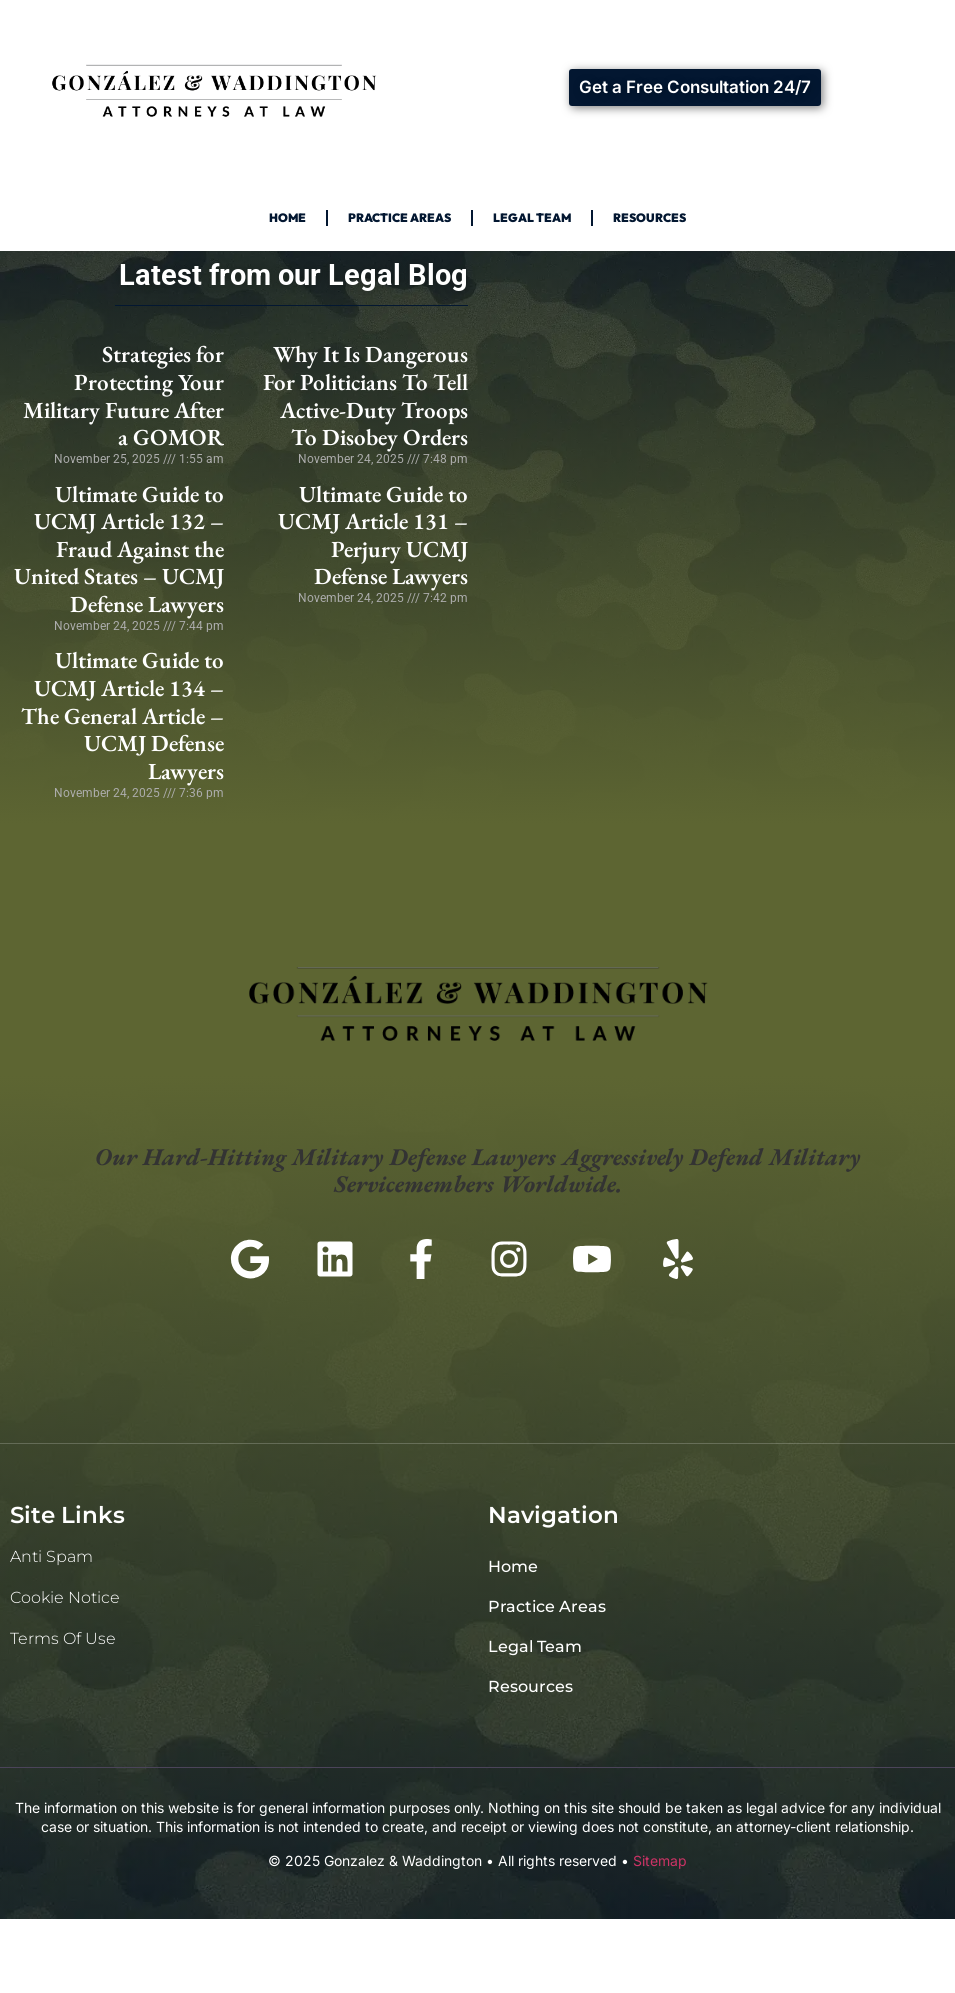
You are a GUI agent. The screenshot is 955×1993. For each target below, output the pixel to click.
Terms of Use (63, 1638)
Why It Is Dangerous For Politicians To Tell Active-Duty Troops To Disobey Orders (365, 395)
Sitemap (660, 1860)
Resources (649, 217)
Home (287, 217)
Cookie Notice (65, 1597)
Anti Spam (51, 1556)
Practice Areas (399, 217)
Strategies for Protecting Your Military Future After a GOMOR (123, 395)
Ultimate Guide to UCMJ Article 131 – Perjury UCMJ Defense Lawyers (373, 535)
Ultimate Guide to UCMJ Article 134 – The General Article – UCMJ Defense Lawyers (122, 715)
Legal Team (532, 217)
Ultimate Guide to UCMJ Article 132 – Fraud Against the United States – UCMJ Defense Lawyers (119, 549)
